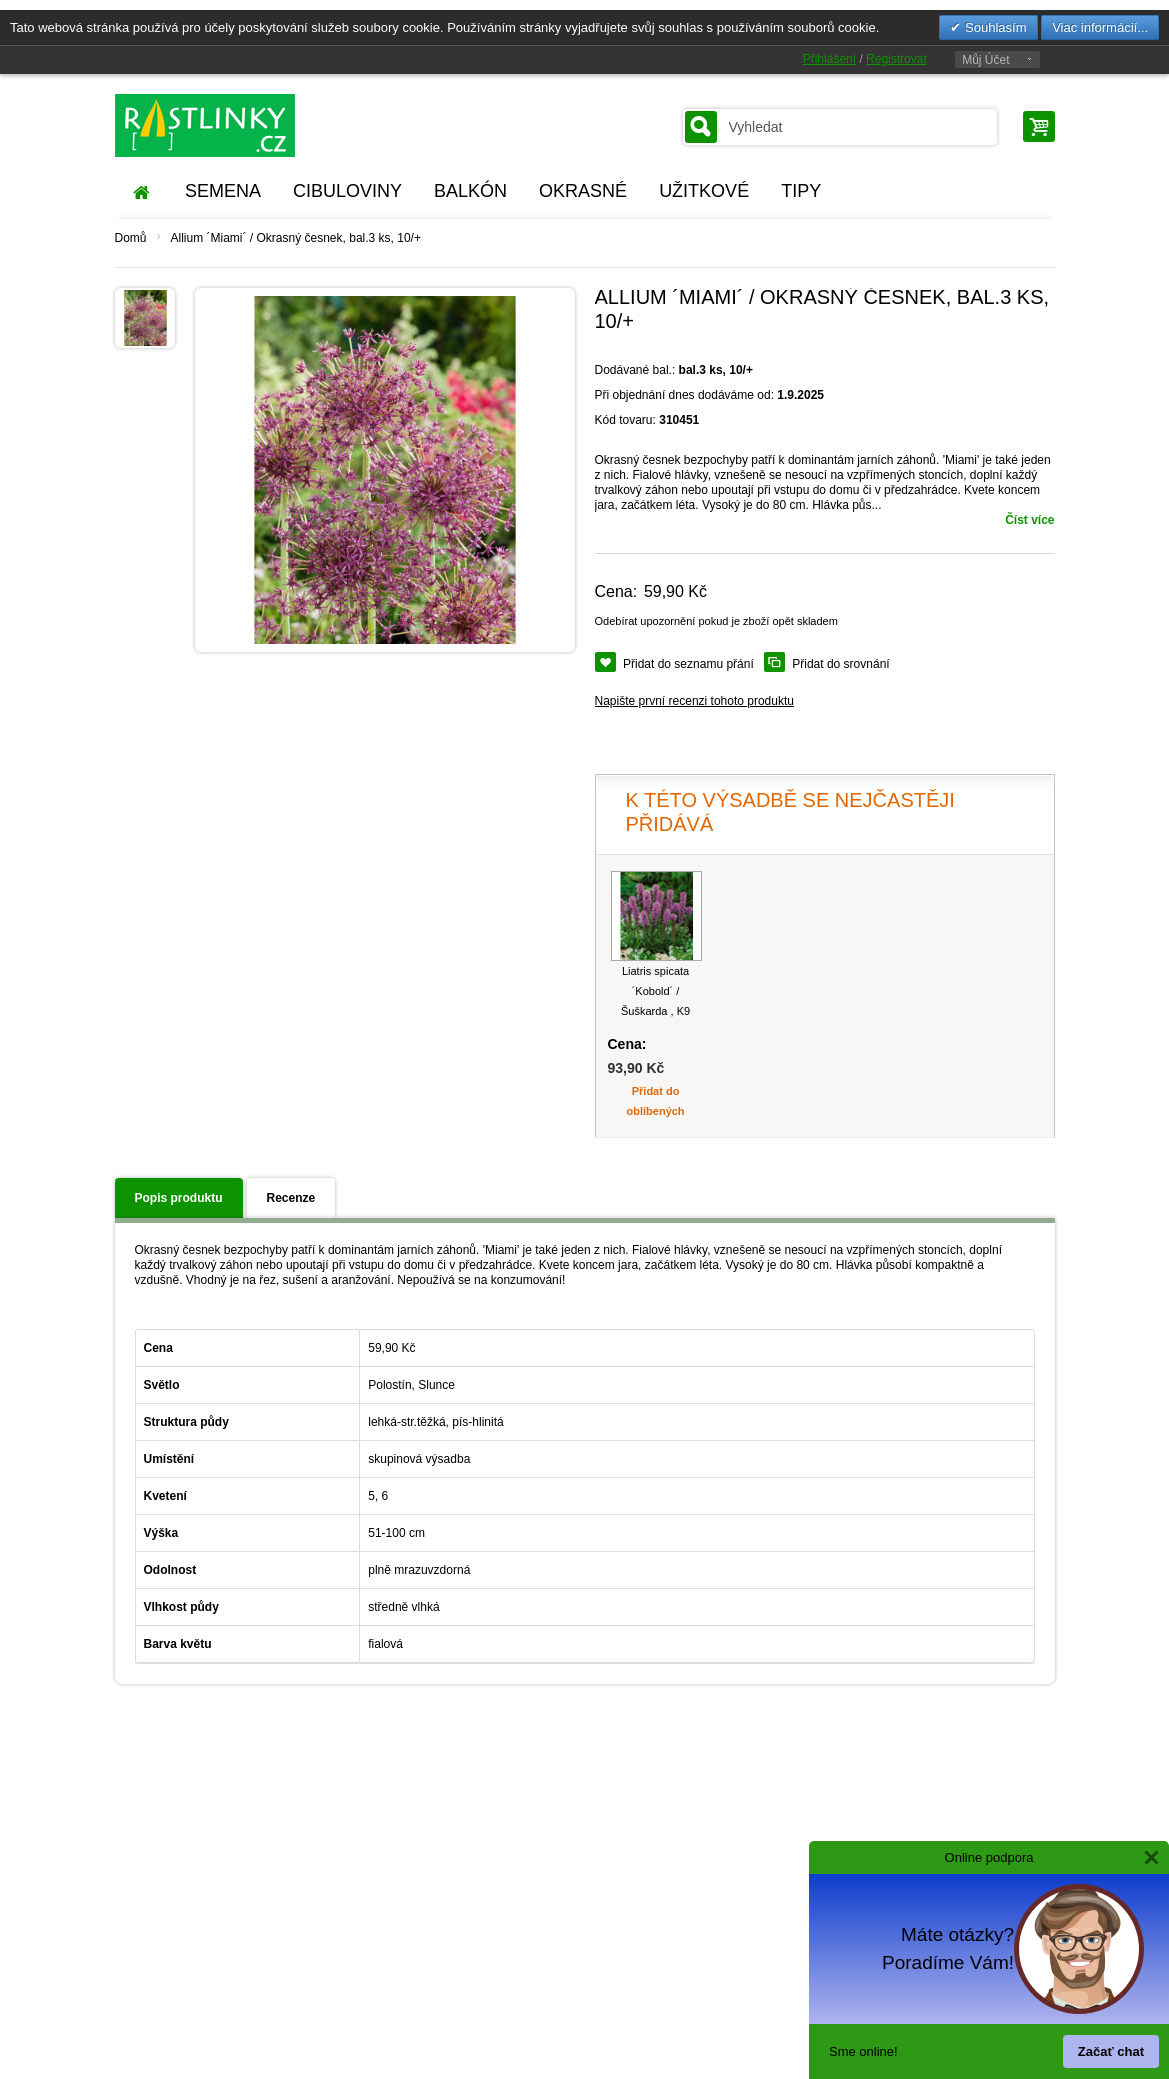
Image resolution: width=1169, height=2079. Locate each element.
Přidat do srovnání (840, 664)
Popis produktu (179, 1198)
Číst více (1029, 520)
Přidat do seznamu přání (688, 664)
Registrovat (896, 59)
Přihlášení (829, 59)
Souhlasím (993, 27)
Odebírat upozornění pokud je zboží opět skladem (716, 621)
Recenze (291, 1198)
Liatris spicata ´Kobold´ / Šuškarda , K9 (655, 991)
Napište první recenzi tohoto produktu (694, 701)
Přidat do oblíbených (656, 1101)
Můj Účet (985, 60)
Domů (131, 238)
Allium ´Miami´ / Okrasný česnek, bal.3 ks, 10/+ (296, 238)
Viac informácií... (1100, 27)
